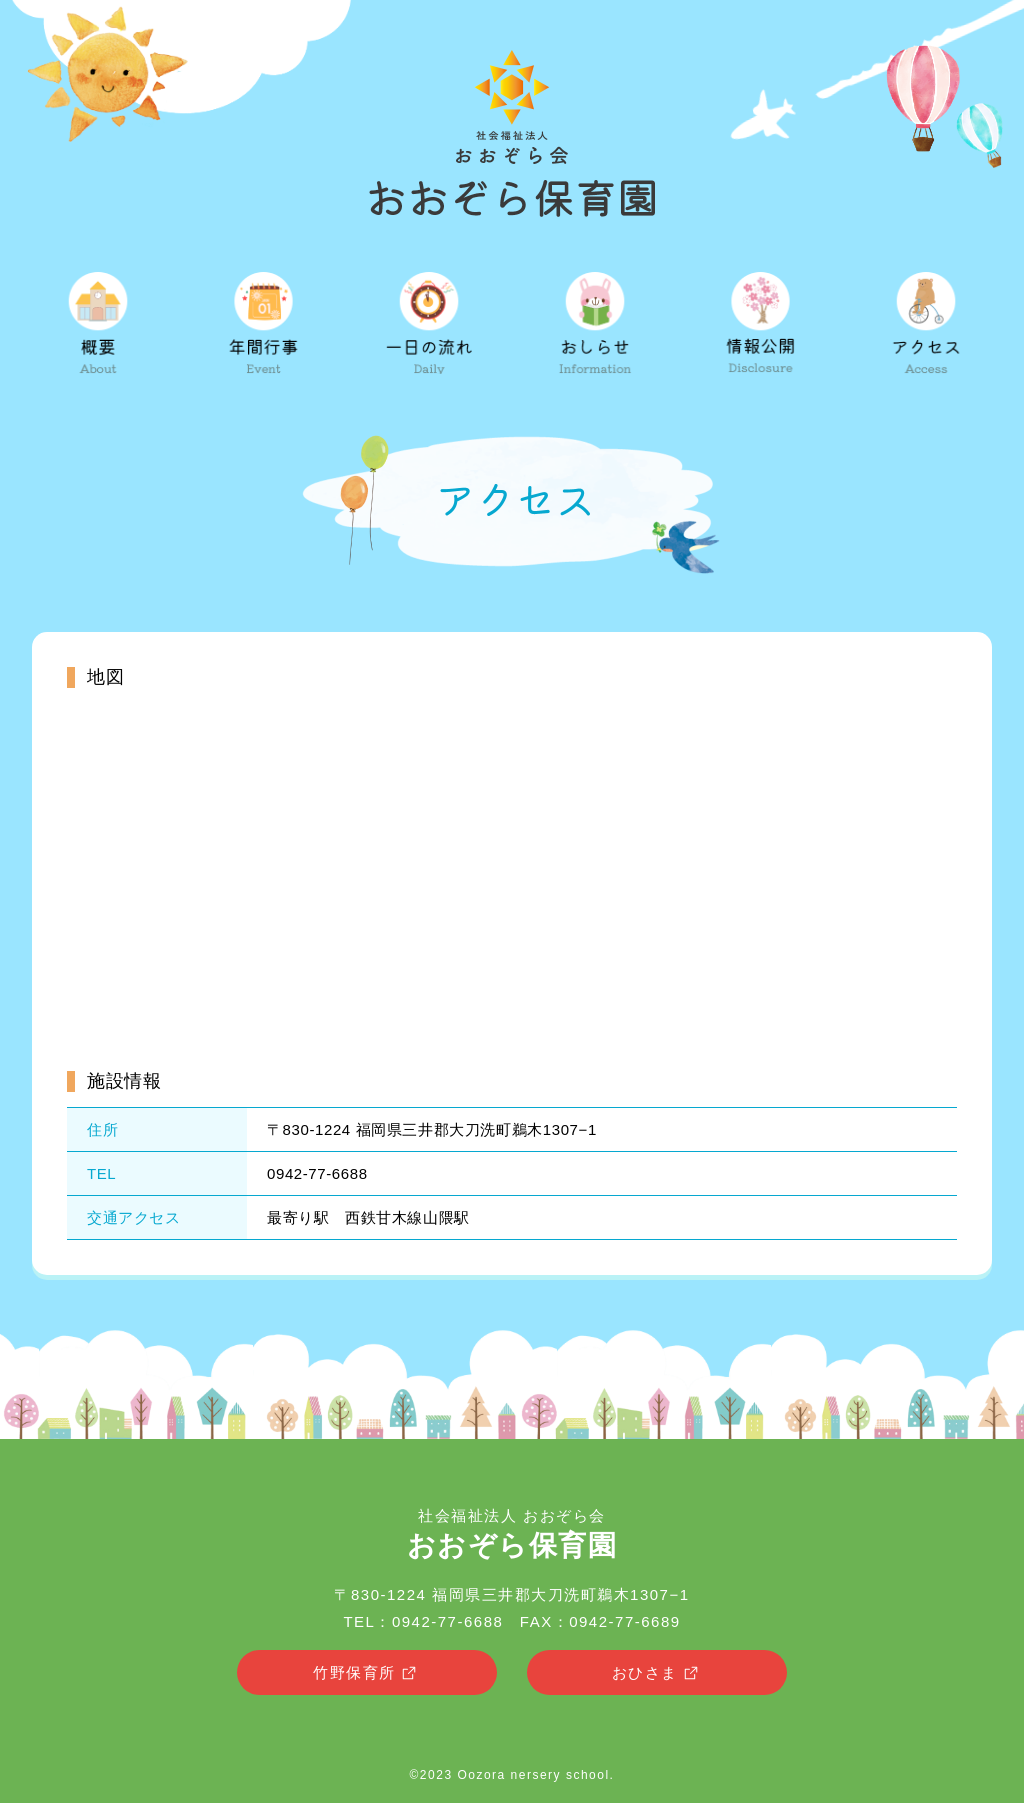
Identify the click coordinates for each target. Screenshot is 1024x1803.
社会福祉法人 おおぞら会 (512, 1534)
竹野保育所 (367, 1673)
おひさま (657, 1673)
